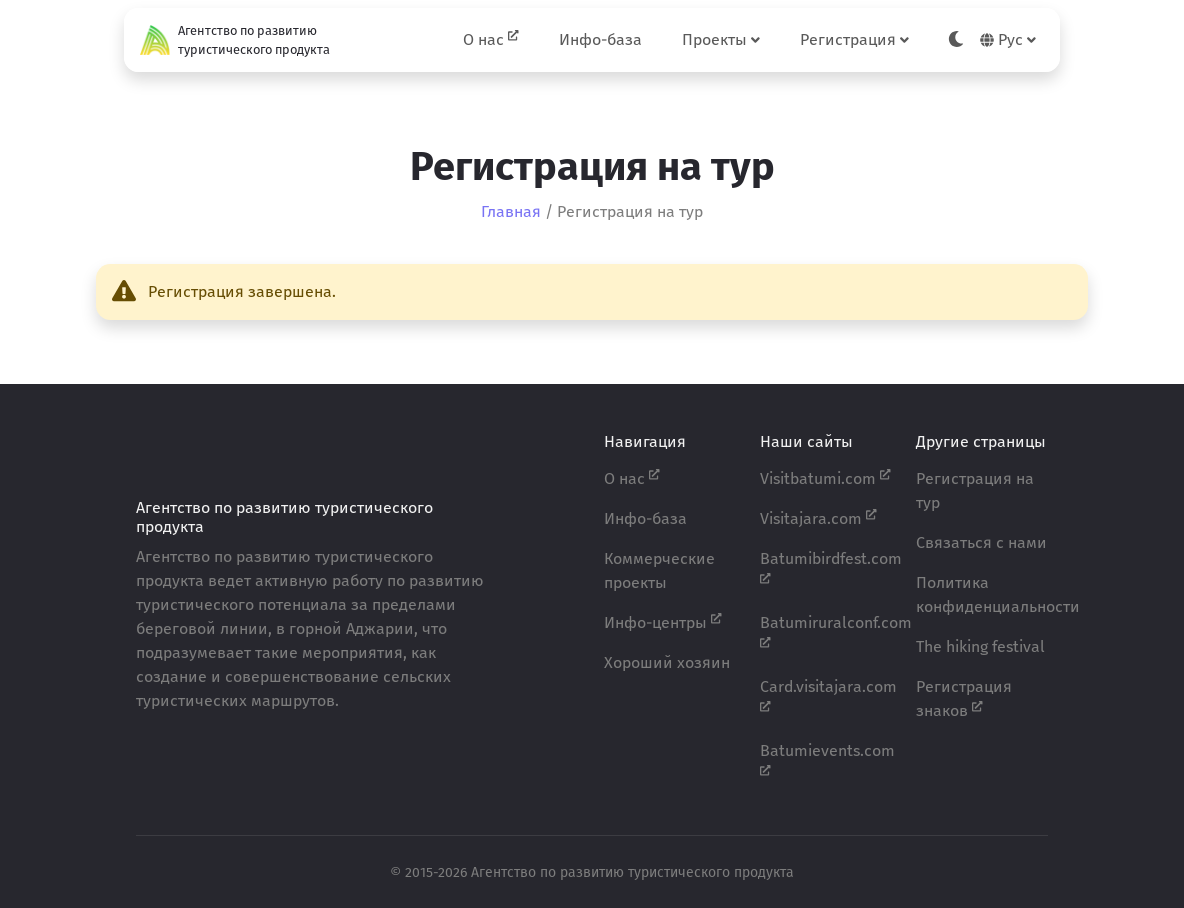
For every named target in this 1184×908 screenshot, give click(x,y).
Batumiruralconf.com (826, 631)
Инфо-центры (663, 621)
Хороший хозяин (667, 662)
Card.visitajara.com (826, 695)
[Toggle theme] (956, 40)
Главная (511, 211)
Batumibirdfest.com (826, 567)
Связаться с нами (981, 542)
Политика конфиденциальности (982, 594)
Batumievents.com (826, 759)
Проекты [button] (721, 39)
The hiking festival (980, 646)
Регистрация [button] (854, 39)
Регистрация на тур (975, 490)
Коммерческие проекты (659, 570)
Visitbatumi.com (825, 477)
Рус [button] (1008, 39)
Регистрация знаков (964, 698)
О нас (491, 38)
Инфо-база (600, 39)
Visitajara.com (818, 517)
